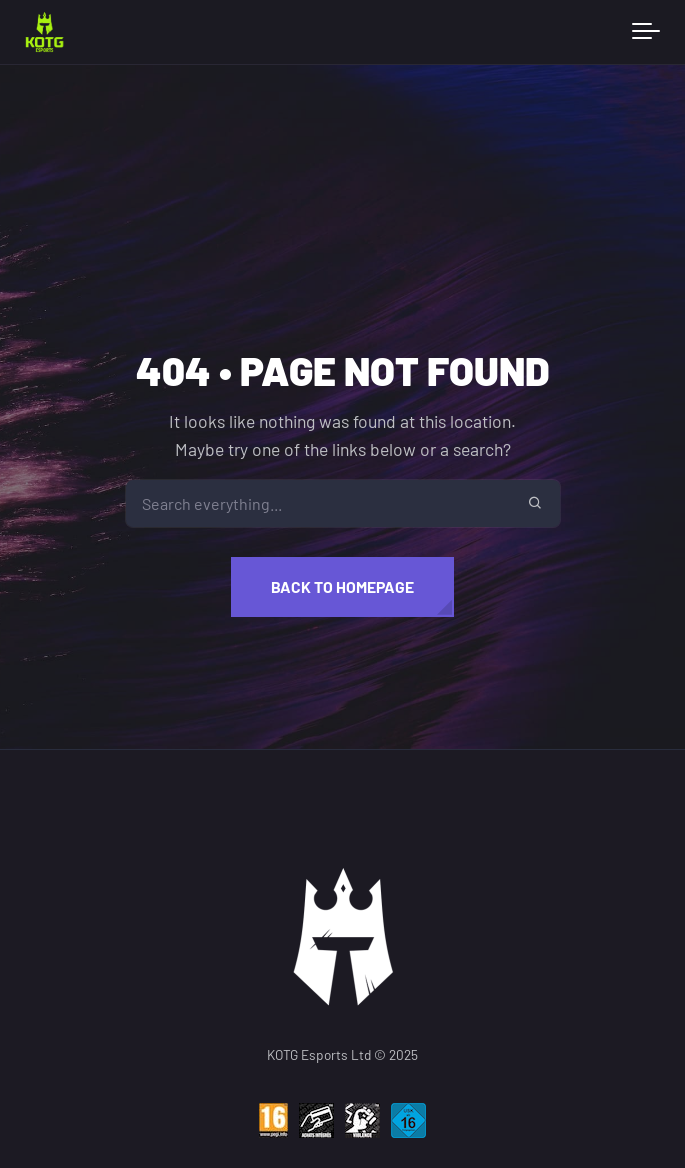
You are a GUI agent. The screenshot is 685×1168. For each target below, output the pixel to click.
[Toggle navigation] (646, 32)
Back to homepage (342, 586)
